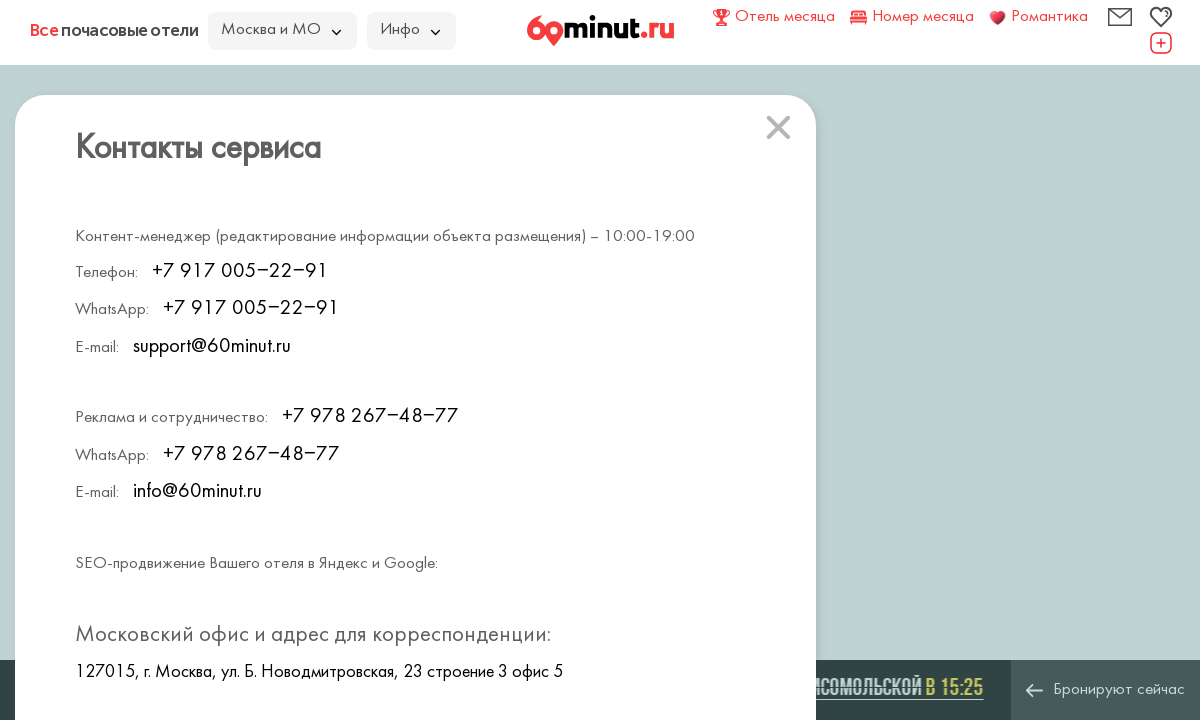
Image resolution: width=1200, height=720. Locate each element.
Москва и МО (281, 30)
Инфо (410, 30)
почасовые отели (114, 30)
